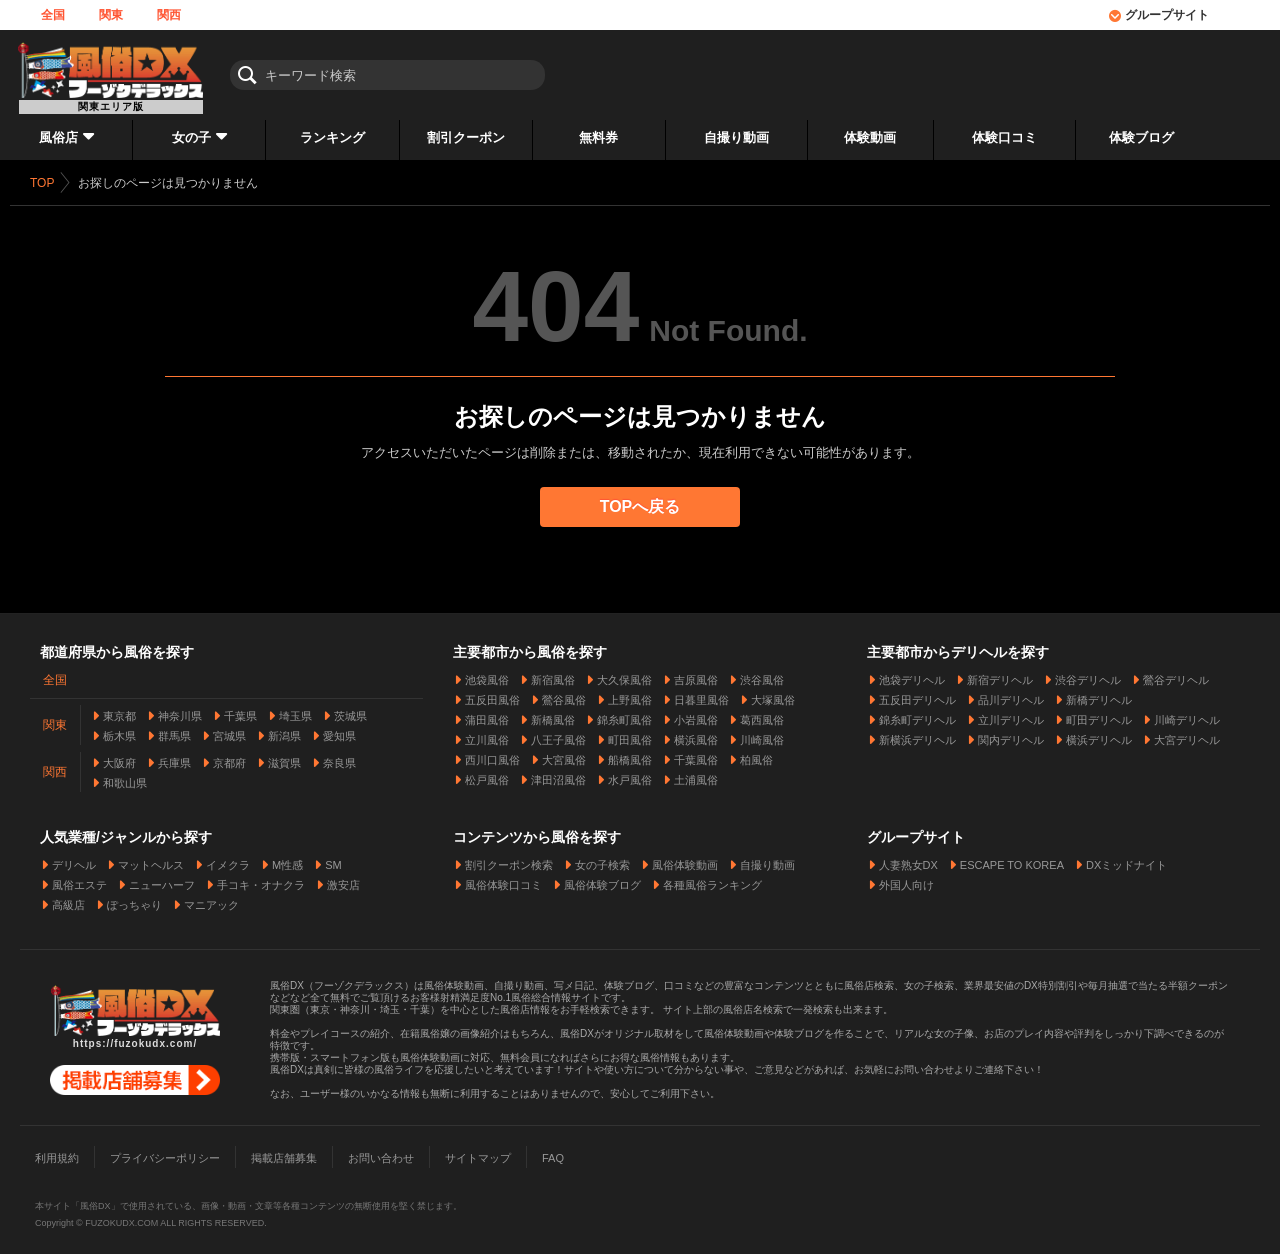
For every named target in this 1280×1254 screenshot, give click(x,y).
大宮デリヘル (1187, 734)
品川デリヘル (1011, 694)
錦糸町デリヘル (917, 714)
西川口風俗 (492, 754)
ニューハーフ (162, 879)
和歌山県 (125, 777)
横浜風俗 (696, 734)
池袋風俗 (487, 674)
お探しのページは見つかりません (168, 183)
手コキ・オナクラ (261, 879)
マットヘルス (151, 859)
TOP (42, 183)
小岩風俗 (696, 714)
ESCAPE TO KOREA (1012, 859)
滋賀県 (284, 757)
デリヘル (74, 859)
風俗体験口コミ (503, 879)
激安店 (343, 879)
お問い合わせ (381, 1152)
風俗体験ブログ (602, 879)
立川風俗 (487, 734)
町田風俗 (630, 734)
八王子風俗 (558, 734)
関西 (169, 15)
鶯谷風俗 (564, 694)
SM (333, 859)
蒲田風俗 (487, 714)
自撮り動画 (736, 137)
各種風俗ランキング (712, 879)
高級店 (68, 899)
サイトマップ (478, 1152)
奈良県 (339, 757)
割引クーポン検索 (509, 859)
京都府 (229, 757)
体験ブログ (1141, 137)
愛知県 (339, 730)
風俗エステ (79, 879)
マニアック (211, 899)
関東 (111, 15)
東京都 (119, 710)
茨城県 (350, 710)
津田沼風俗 (558, 774)
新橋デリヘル (1099, 694)
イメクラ (228, 859)
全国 (53, 15)
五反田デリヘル (917, 694)
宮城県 (229, 730)
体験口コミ (1004, 137)
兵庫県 (174, 757)
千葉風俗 (696, 754)
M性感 (287, 859)
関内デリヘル (1011, 734)
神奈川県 (180, 710)
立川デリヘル (1011, 714)
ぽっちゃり (134, 899)
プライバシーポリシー (165, 1152)
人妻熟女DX (908, 859)
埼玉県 (295, 710)
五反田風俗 (492, 694)
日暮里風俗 (701, 694)
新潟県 (284, 730)
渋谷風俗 (762, 674)
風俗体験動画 (685, 859)
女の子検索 (602, 859)
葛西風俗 (762, 714)
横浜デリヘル (1099, 734)
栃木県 (119, 730)
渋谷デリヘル (1088, 674)
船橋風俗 (630, 754)
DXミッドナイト (1126, 859)
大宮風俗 (564, 754)
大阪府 (119, 757)
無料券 (598, 137)
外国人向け (906, 879)
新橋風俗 (553, 714)
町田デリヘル (1099, 714)
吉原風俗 (696, 674)
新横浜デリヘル (917, 734)
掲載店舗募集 (284, 1152)
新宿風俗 (553, 674)
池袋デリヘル (912, 674)
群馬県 (174, 730)
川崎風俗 (762, 734)
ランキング (332, 137)
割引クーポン (466, 137)
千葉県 (240, 710)
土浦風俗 (696, 774)
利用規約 (57, 1152)
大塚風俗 (773, 694)
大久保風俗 (624, 674)
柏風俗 (756, 754)
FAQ (553, 1152)
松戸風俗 (487, 774)
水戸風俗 (630, 774)
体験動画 (870, 137)
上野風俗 (630, 694)
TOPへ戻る (640, 506)
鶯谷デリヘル (1176, 674)
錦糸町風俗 (624, 714)
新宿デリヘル (1000, 674)
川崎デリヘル (1187, 714)
